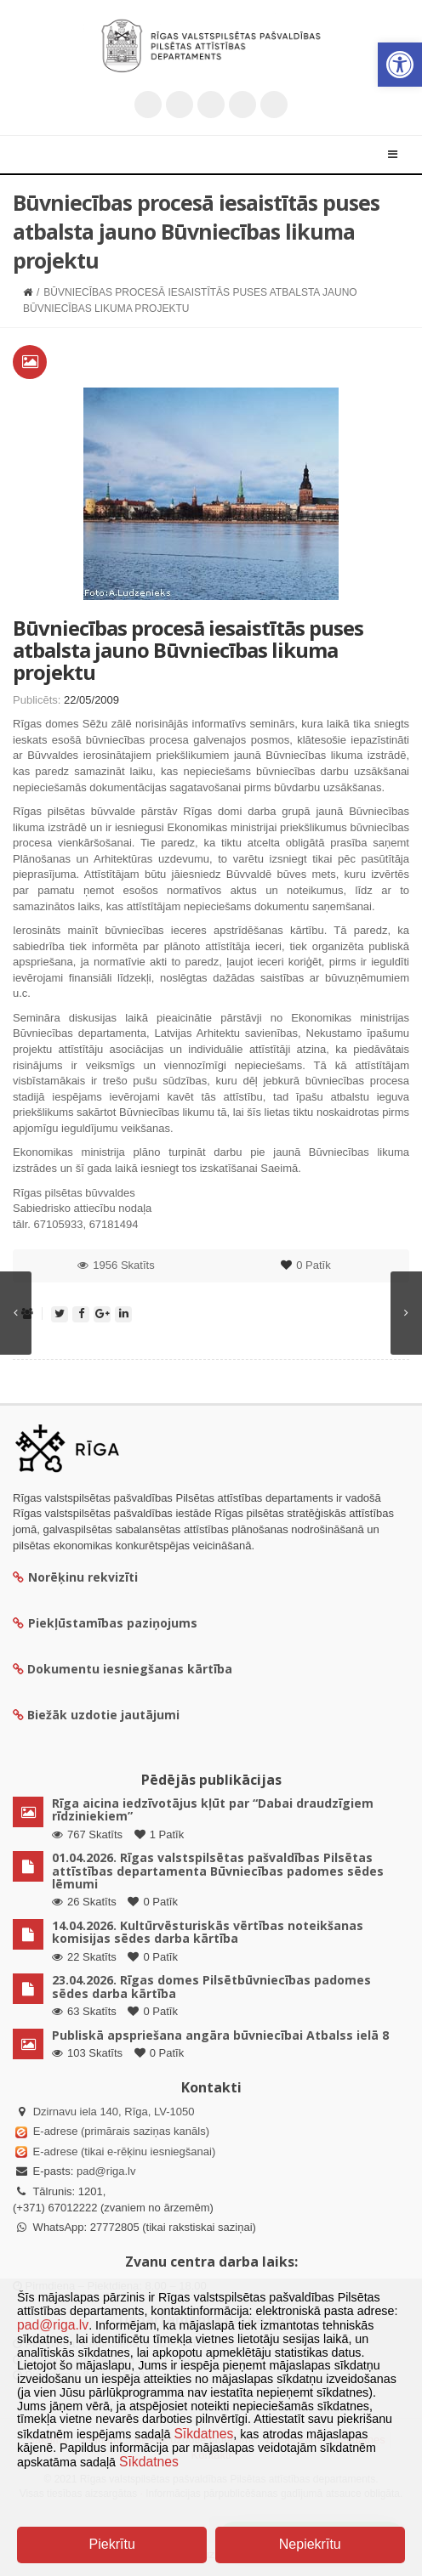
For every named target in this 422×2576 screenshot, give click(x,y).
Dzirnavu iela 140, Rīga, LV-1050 (114, 2111)
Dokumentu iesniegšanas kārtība (129, 1669)
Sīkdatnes (203, 2433)
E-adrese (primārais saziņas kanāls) (121, 2131)
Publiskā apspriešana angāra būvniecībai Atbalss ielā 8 (220, 2035)
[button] (400, 64)
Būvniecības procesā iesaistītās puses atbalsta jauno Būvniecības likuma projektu (188, 650)
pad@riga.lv (106, 2171)
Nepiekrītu (310, 2544)
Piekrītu (112, 2544)
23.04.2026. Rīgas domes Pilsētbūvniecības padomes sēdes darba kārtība (211, 1986)
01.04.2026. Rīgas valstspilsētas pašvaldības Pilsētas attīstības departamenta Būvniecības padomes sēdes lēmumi (218, 1870)
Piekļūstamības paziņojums (105, 1623)
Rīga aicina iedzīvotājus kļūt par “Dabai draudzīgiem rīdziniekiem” (213, 1809)
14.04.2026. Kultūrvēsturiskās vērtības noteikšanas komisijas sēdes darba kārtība (207, 1931)
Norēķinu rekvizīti (75, 1577)
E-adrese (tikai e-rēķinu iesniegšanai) (122, 2151)
